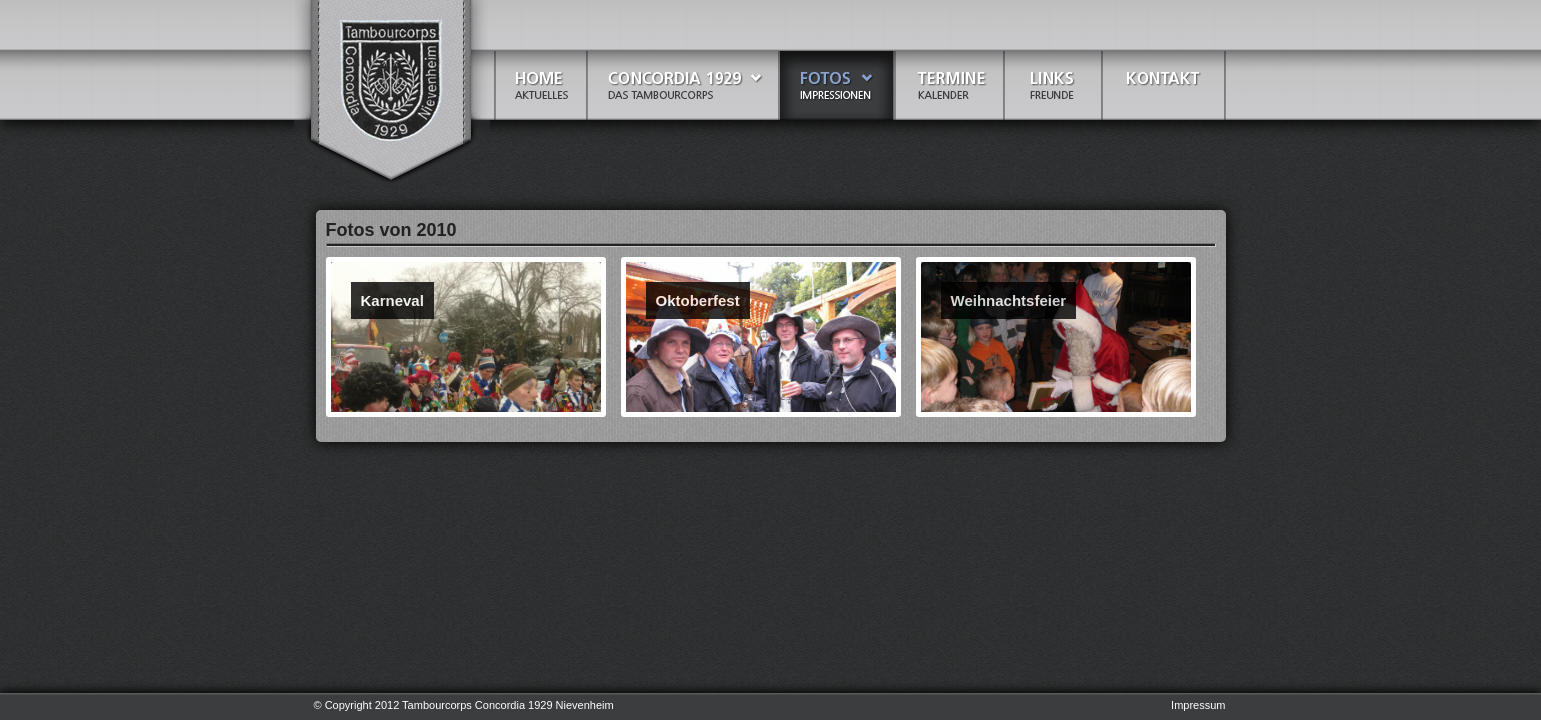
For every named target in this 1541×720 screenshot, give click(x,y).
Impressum (1198, 705)
